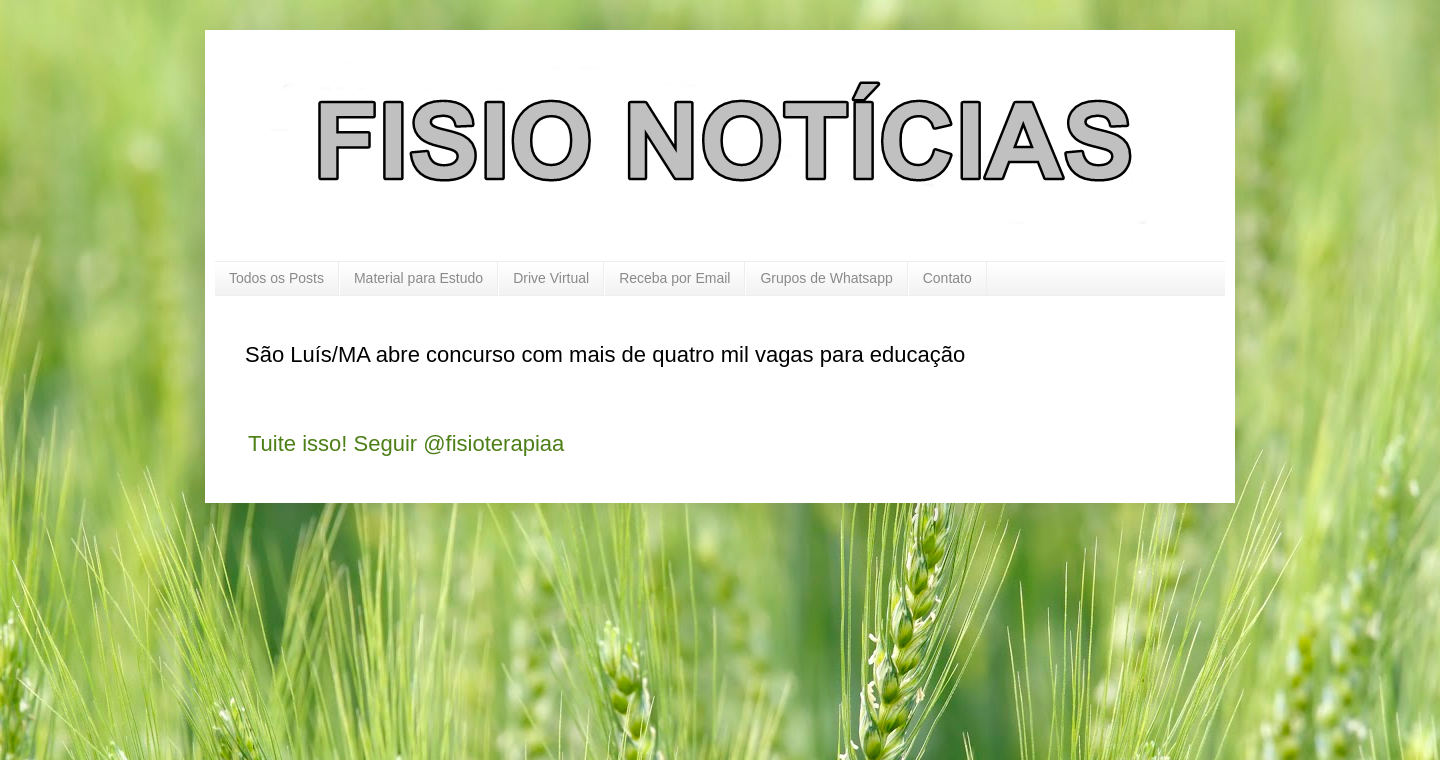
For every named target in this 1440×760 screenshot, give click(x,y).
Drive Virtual (551, 278)
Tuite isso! (297, 443)
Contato (947, 278)
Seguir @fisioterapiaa (459, 443)
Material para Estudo (418, 278)
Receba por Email (674, 278)
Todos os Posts (276, 278)
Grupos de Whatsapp (826, 278)
